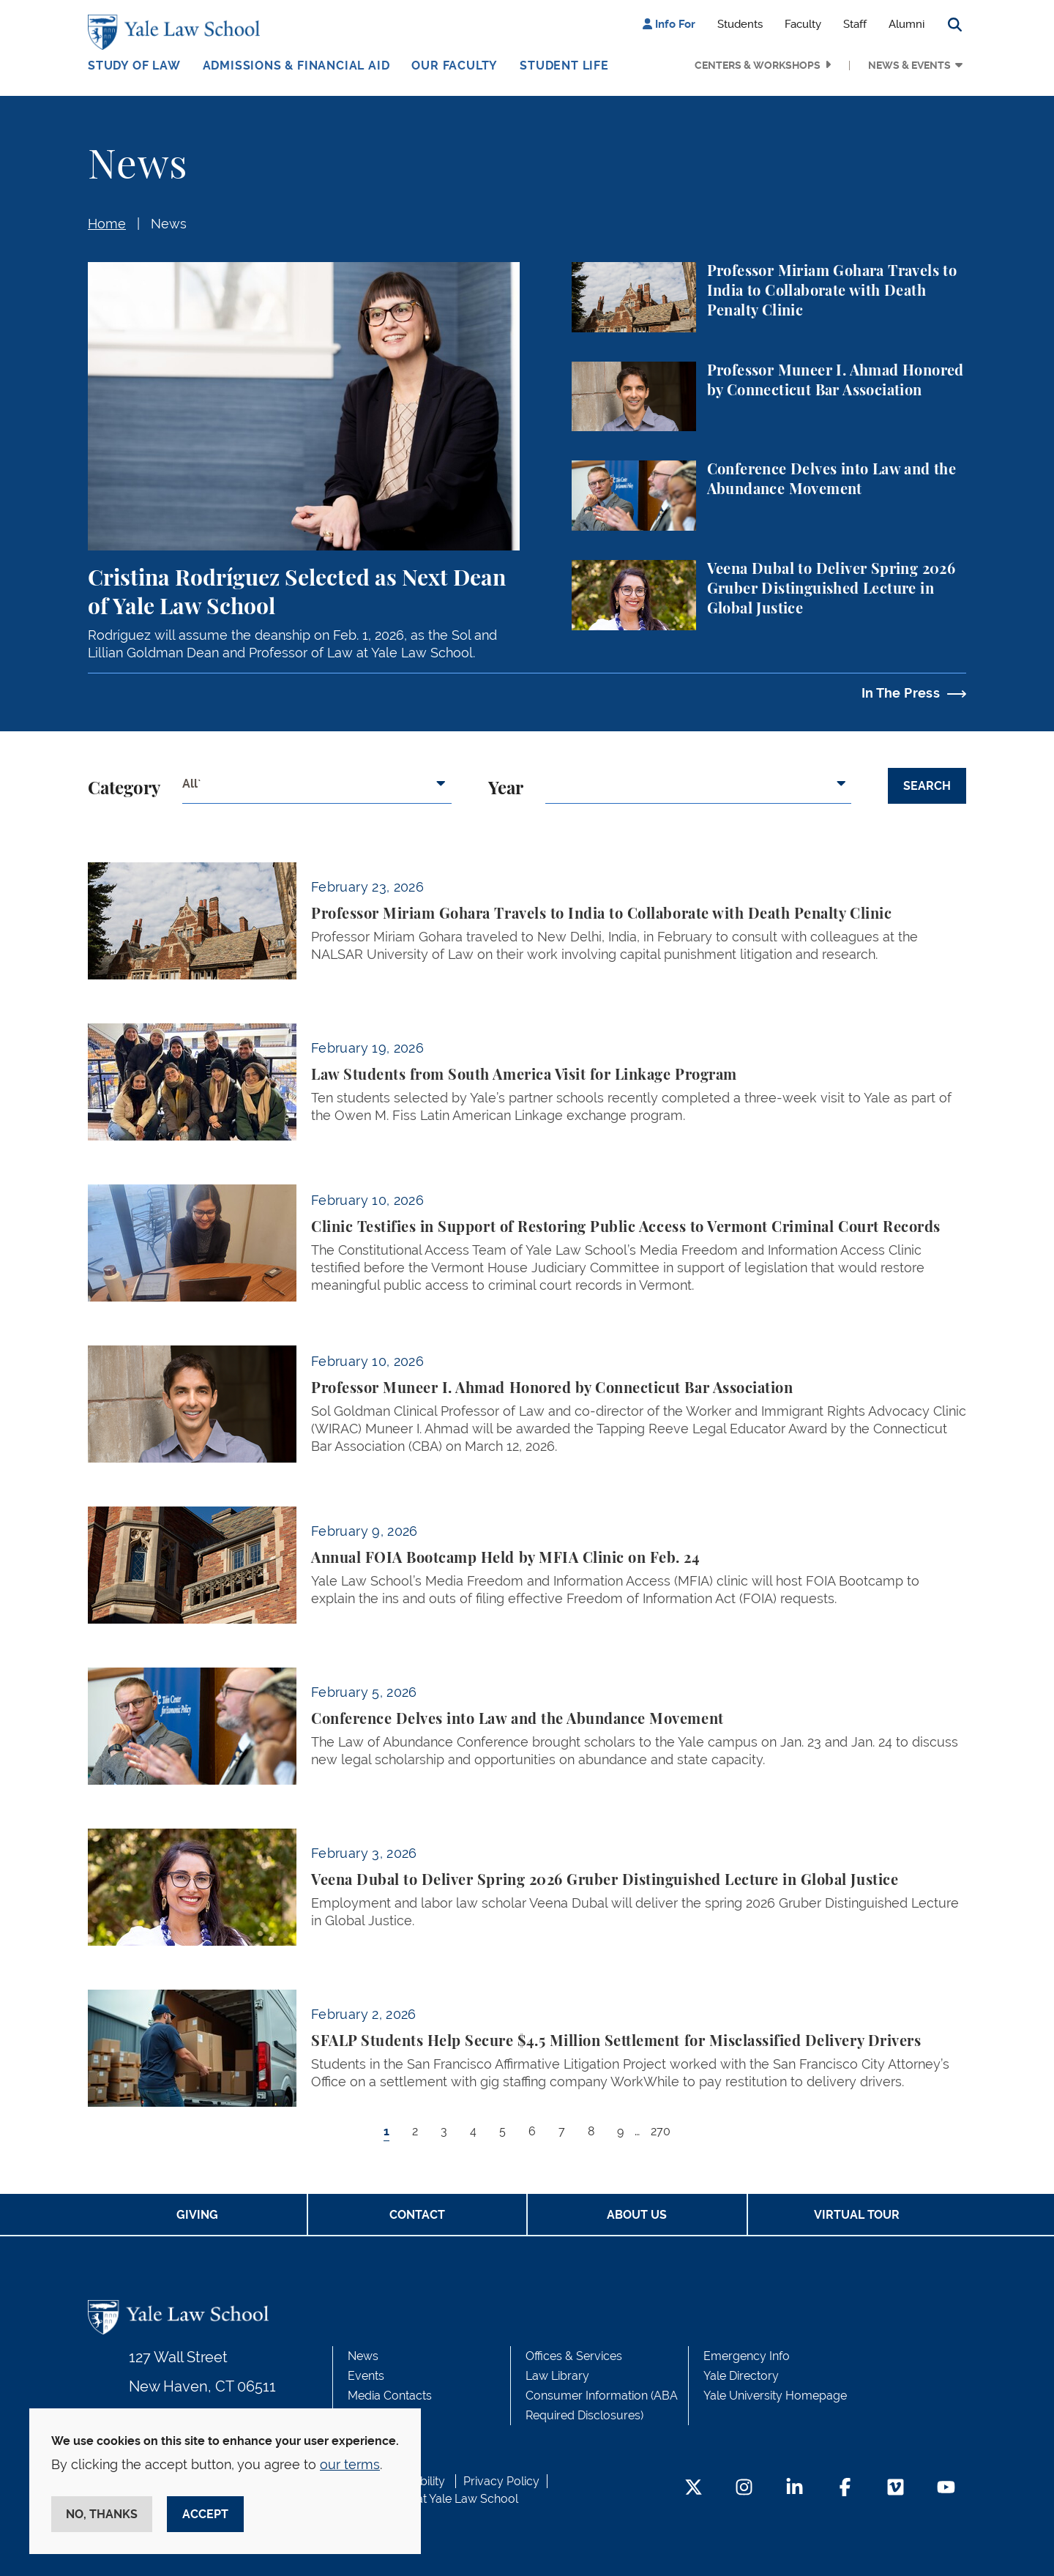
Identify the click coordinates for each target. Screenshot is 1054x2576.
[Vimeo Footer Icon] (895, 2488)
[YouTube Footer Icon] (946, 2488)
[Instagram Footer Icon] (744, 2488)
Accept (205, 2514)
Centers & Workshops (758, 65)
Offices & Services (574, 2356)
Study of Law (134, 65)
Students (740, 24)
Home (107, 223)
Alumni (906, 24)
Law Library (557, 2376)
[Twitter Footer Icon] (693, 2488)
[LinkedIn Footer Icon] (794, 2488)
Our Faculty (454, 65)
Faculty (803, 24)
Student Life (564, 65)
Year (505, 789)
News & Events (909, 65)
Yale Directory (741, 2376)
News (169, 223)
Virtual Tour (857, 2215)
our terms (350, 2464)
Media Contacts (390, 2396)
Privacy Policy (501, 2481)
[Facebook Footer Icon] (845, 2488)
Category (124, 789)
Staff (855, 24)
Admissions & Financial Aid (296, 65)
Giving (197, 2215)
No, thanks (102, 2514)
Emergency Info (746, 2356)
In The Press (900, 693)
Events (366, 2376)
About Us (637, 2215)
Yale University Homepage (775, 2396)
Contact (417, 2215)
